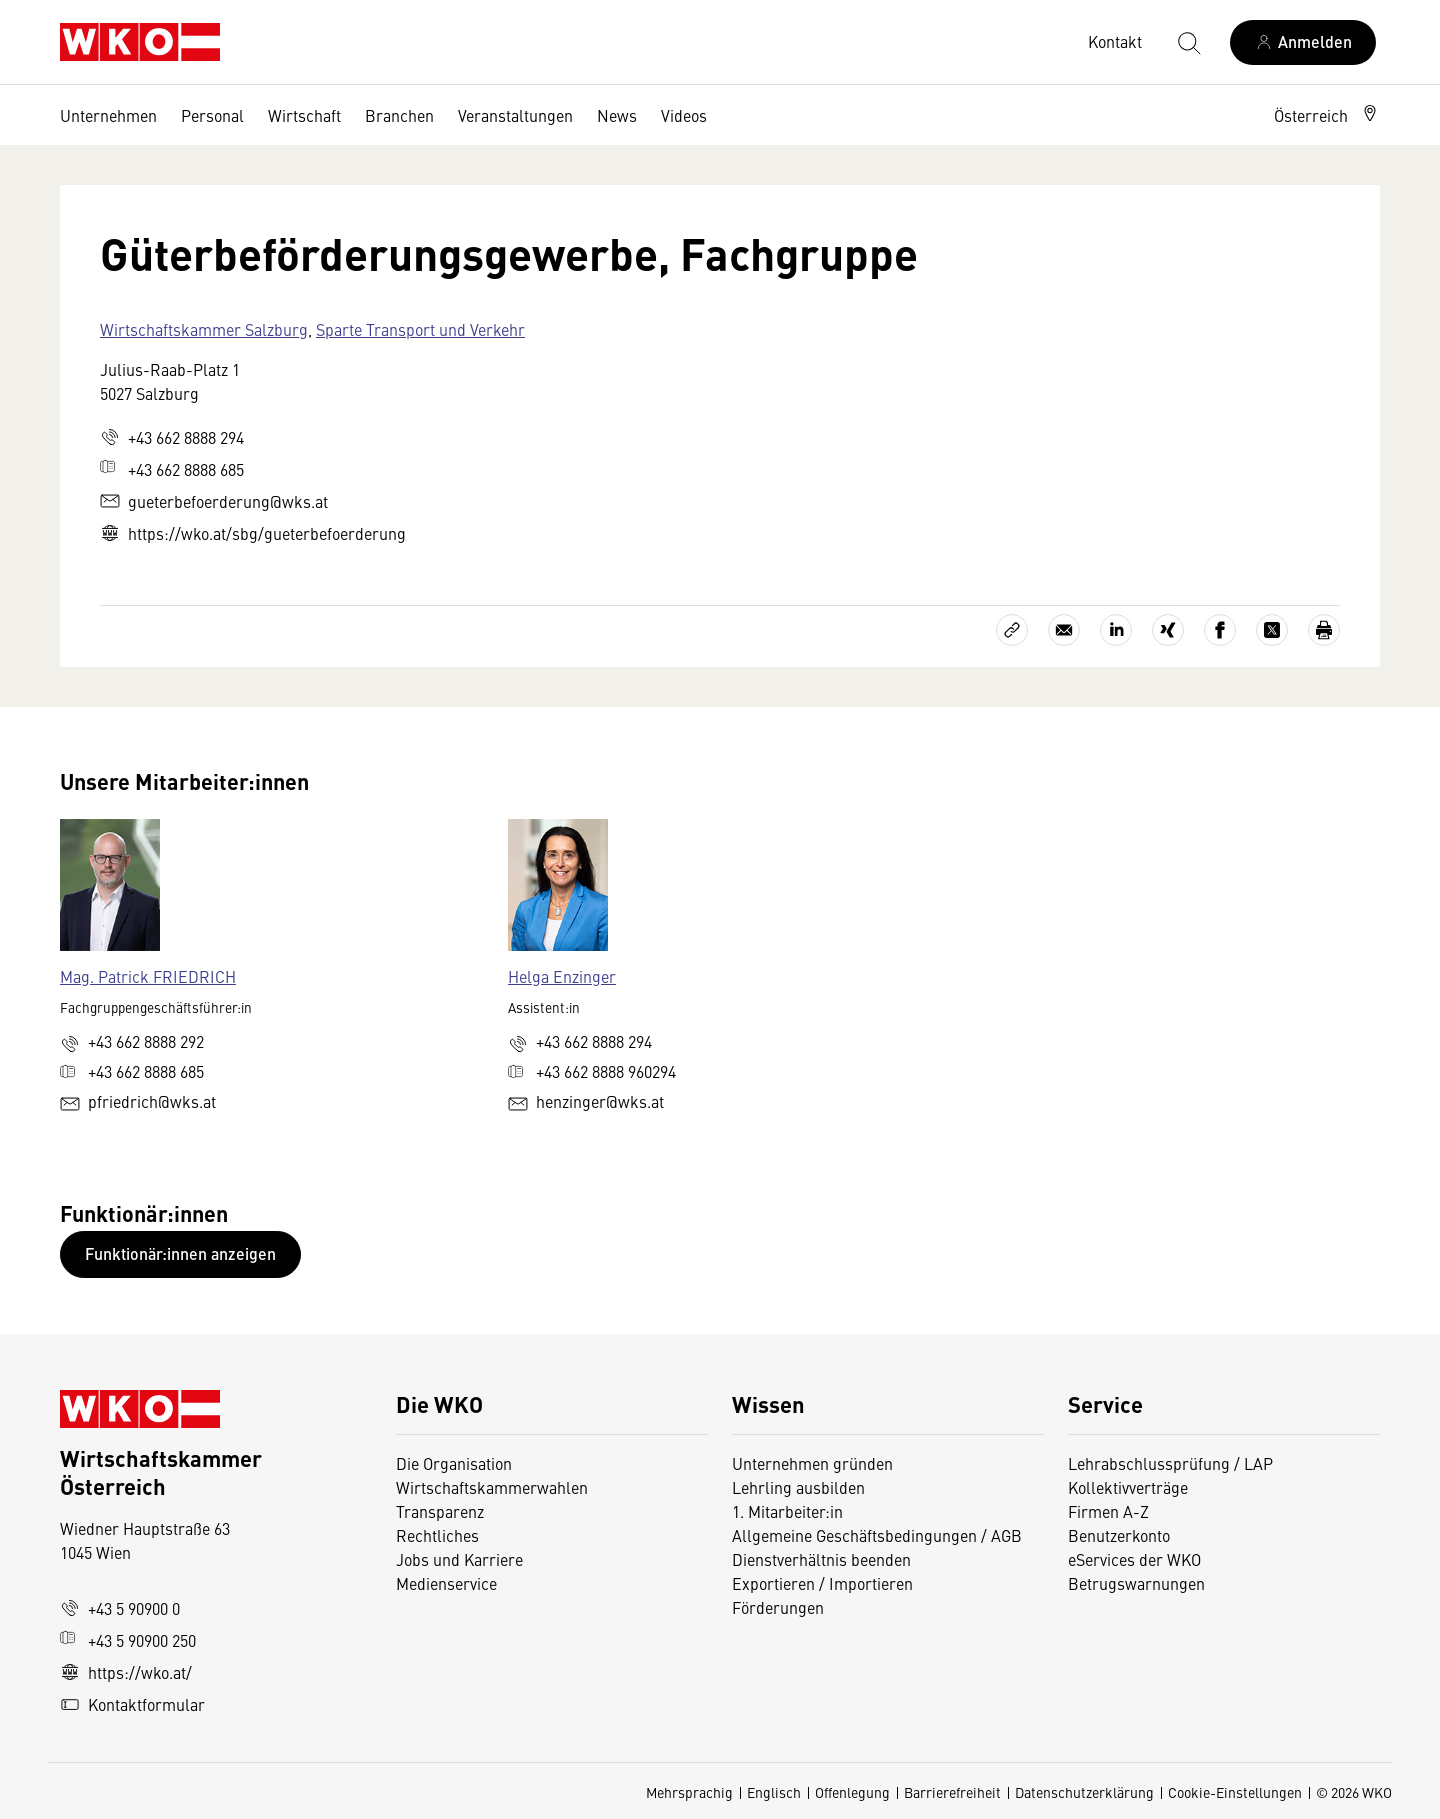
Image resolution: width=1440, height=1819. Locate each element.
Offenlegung (852, 1792)
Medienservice (446, 1583)
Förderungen (778, 1607)
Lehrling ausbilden (798, 1487)
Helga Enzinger (562, 976)
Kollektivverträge (1128, 1487)
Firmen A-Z (1108, 1511)
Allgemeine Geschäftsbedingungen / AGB (877, 1535)
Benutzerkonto (1119, 1535)
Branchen (399, 115)
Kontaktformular (132, 1704)
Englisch (774, 1792)
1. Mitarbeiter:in (787, 1511)
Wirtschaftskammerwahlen (492, 1487)
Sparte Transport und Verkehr (420, 329)
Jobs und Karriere (459, 1559)
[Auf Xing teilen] (1168, 630)
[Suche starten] (1188, 42)
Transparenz (440, 1511)
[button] (1327, 115)
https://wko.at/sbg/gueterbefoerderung (253, 533)
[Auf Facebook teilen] (1220, 630)
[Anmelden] (1303, 42)
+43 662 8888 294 (172, 437)
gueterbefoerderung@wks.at (214, 501)
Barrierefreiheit (952, 1792)
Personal (212, 115)
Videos (684, 115)
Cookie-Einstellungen (1235, 1792)
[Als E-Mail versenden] (1064, 630)
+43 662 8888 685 (172, 469)
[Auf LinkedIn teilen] (1116, 630)
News (617, 115)
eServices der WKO (1134, 1559)
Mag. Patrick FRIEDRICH (148, 976)
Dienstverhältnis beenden (821, 1559)
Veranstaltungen (515, 115)
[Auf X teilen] (1272, 630)
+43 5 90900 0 (120, 1608)
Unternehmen (108, 115)
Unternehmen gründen (812, 1463)
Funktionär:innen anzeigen (180, 1253)
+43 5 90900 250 (128, 1640)
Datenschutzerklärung (1084, 1792)
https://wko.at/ (126, 1672)
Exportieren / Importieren (822, 1583)
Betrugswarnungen (1138, 1583)
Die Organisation (454, 1463)
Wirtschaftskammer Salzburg (204, 329)
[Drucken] (1324, 630)
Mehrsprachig (689, 1792)
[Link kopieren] (1012, 630)
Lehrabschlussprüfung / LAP (1170, 1463)
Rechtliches (437, 1535)
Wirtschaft (304, 115)
